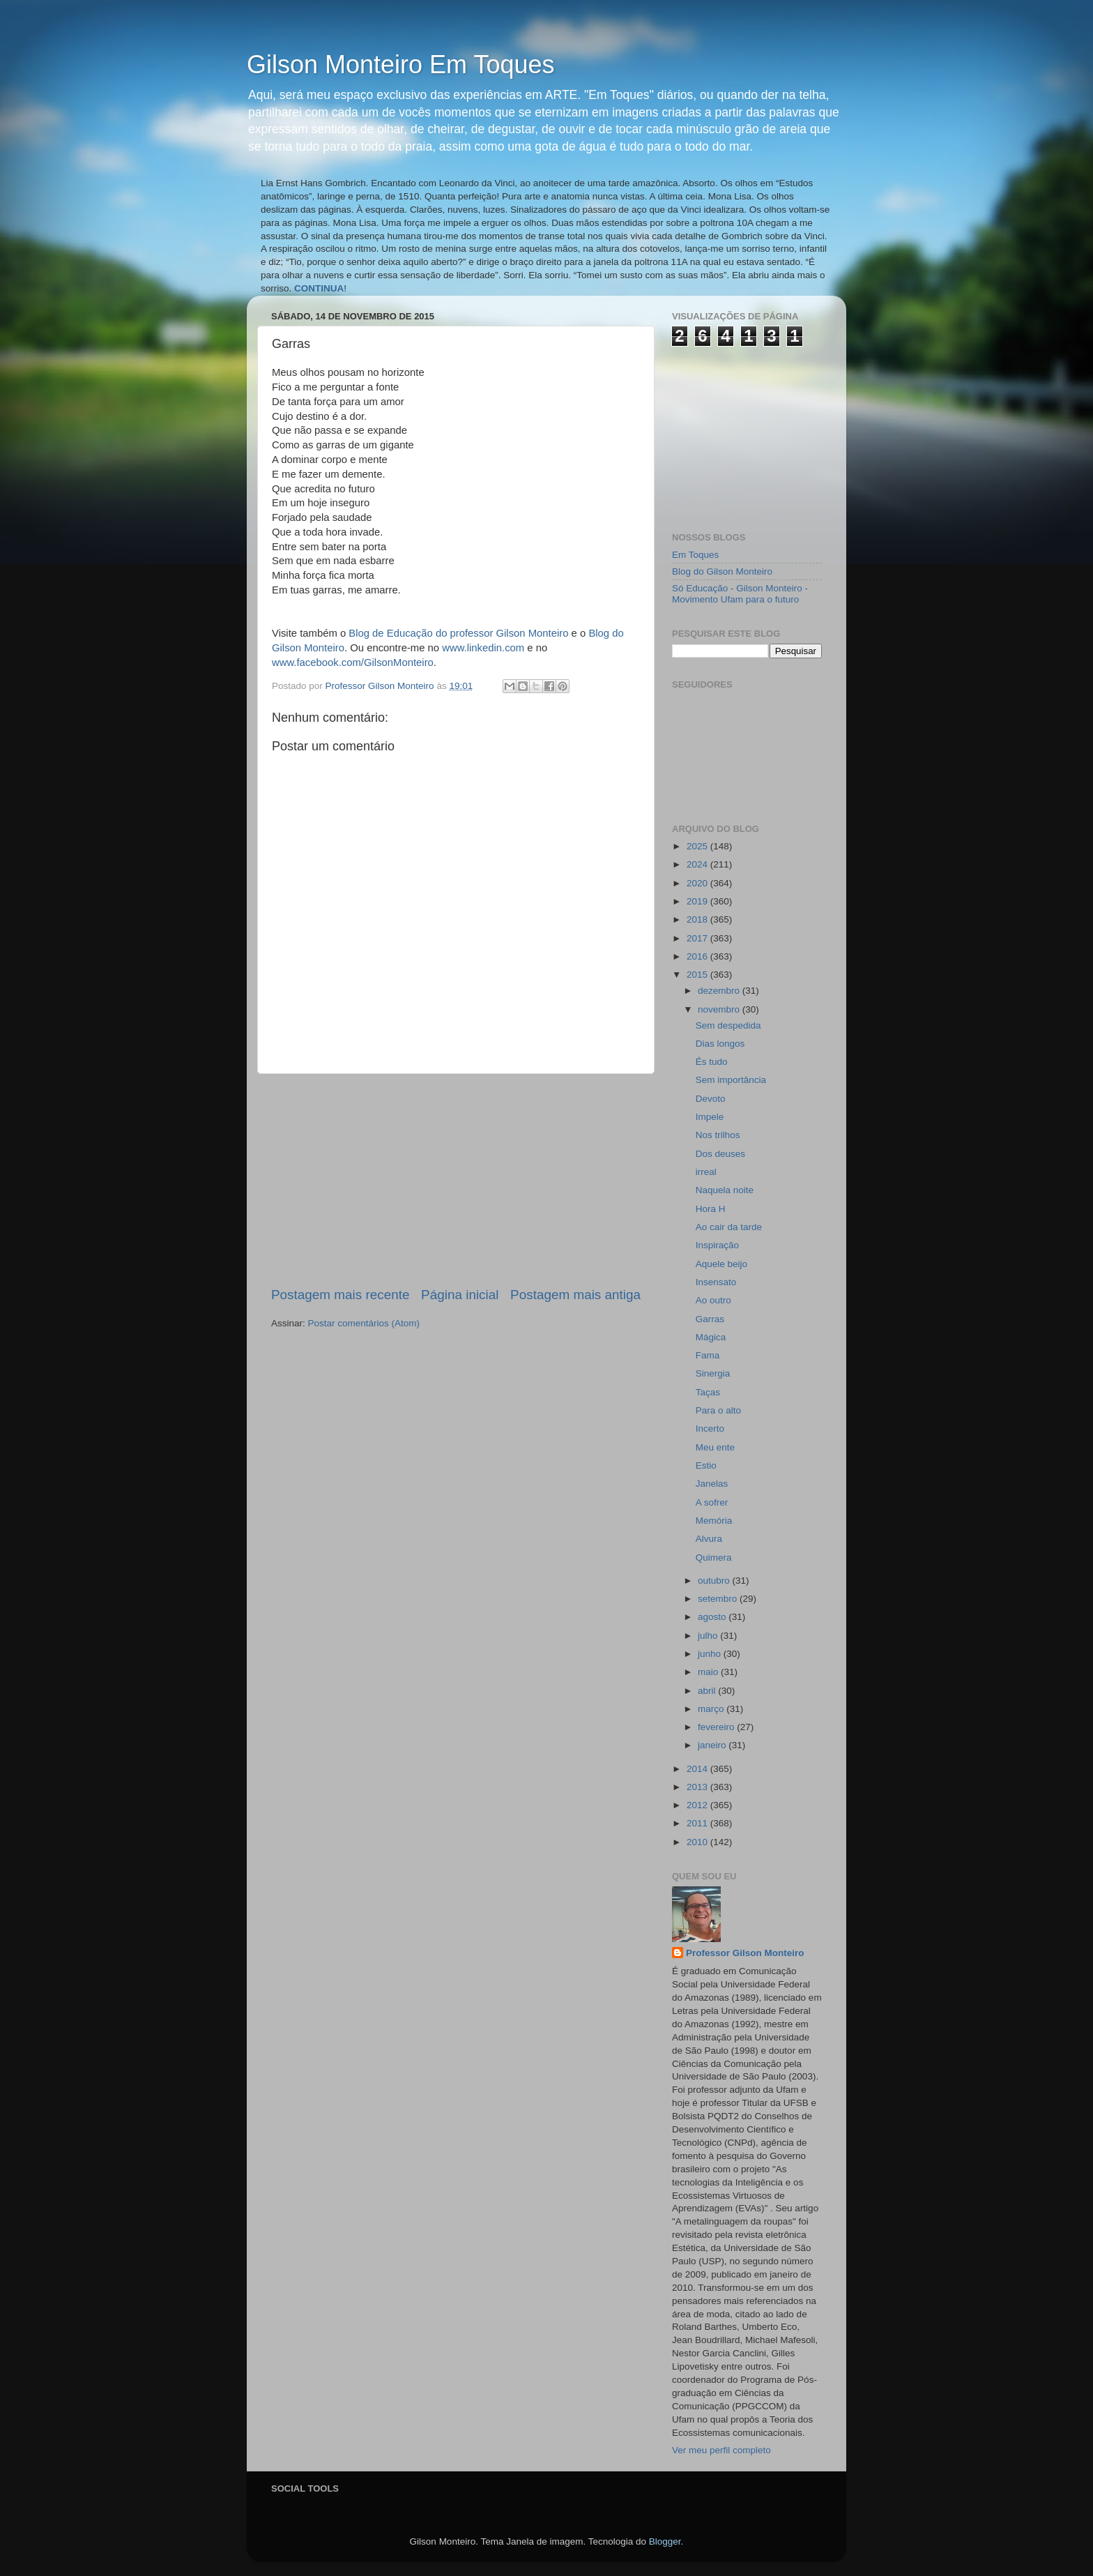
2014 (698, 1769)
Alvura (709, 1538)
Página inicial (459, 1294)
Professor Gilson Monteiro (745, 1953)
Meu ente (715, 1447)
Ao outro (713, 1300)
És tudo (712, 1061)
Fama (708, 1355)
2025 (698, 846)
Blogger (665, 2541)
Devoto (711, 1098)
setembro (719, 1598)
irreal (706, 1172)
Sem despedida (728, 1025)
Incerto (710, 1428)
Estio (706, 1465)
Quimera (714, 1557)
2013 (698, 1787)
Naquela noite (725, 1190)
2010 (698, 1842)
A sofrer (712, 1502)
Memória (714, 1520)
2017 (698, 938)
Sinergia (713, 1373)
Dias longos (720, 1043)
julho (709, 1635)
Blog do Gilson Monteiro (722, 571)
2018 (698, 919)
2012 (698, 1805)
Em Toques (695, 555)
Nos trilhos (718, 1135)
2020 (698, 883)
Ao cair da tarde (729, 1227)
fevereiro (717, 1727)
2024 (698, 864)
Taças (708, 1392)
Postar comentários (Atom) (364, 1323)
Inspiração (717, 1245)
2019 (698, 901)
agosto (713, 1617)
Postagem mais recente (340, 1294)
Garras (710, 1319)
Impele (710, 1117)
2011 (698, 1823)
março (712, 1709)
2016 (698, 956)
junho (711, 1654)
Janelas (712, 1483)
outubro (715, 1580)
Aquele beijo (721, 1264)
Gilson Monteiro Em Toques (401, 64)
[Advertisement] (455, 1180)
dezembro (720, 990)
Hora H (711, 1209)
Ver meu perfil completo (721, 2450)
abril (708, 1690)
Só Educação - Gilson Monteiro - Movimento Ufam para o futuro (740, 594)
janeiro (713, 1745)
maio (709, 1672)
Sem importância (731, 1080)
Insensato (716, 1282)
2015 (698, 974)
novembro (720, 1009)
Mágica (711, 1337)
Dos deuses (720, 1154)
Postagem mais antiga (575, 1294)
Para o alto (718, 1410)
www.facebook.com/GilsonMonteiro (353, 662)
